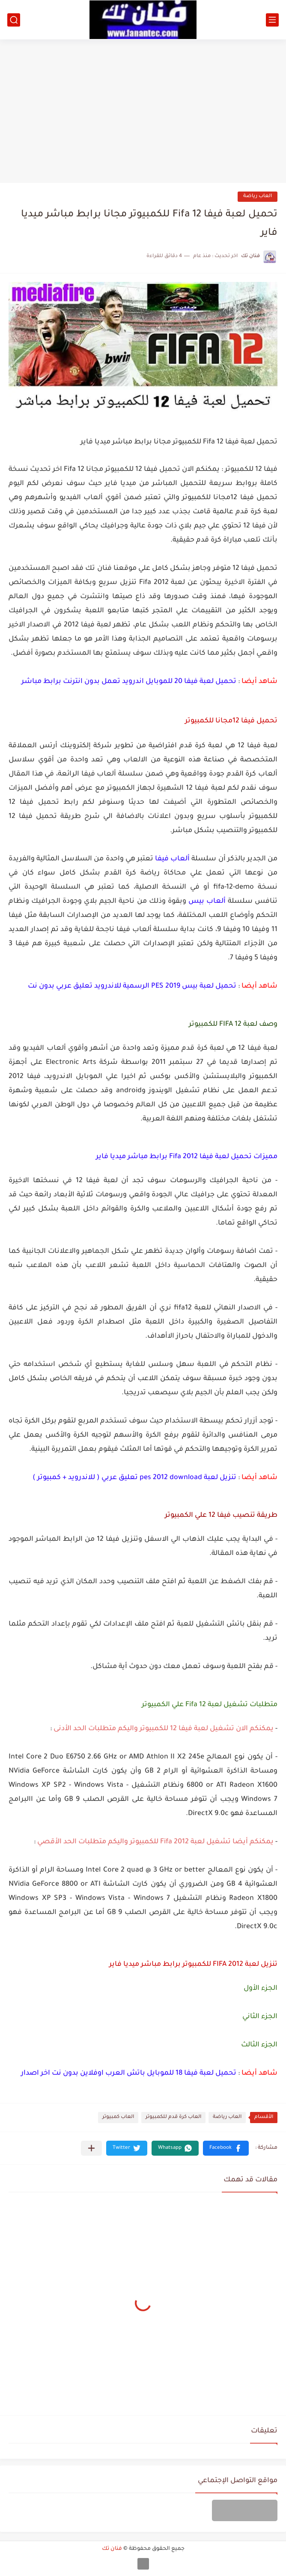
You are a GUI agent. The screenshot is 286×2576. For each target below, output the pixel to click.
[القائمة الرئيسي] (272, 20)
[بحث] (13, 20)
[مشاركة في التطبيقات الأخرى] (91, 2148)
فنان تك (112, 2549)
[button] (226, 2148)
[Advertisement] (143, 108)
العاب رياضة (257, 196)
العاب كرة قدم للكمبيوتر (173, 2117)
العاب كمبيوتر (118, 2117)
